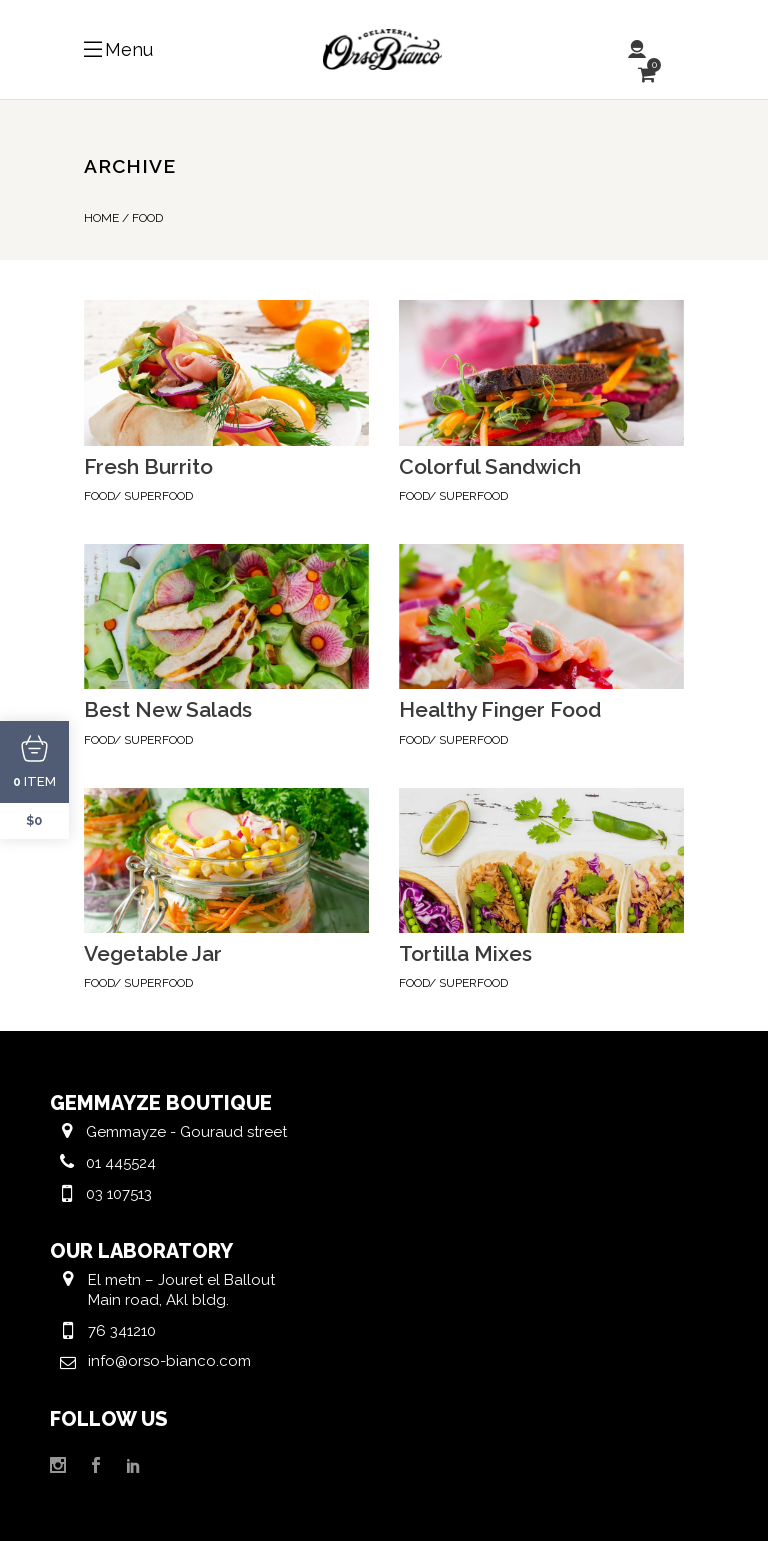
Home (101, 218)
